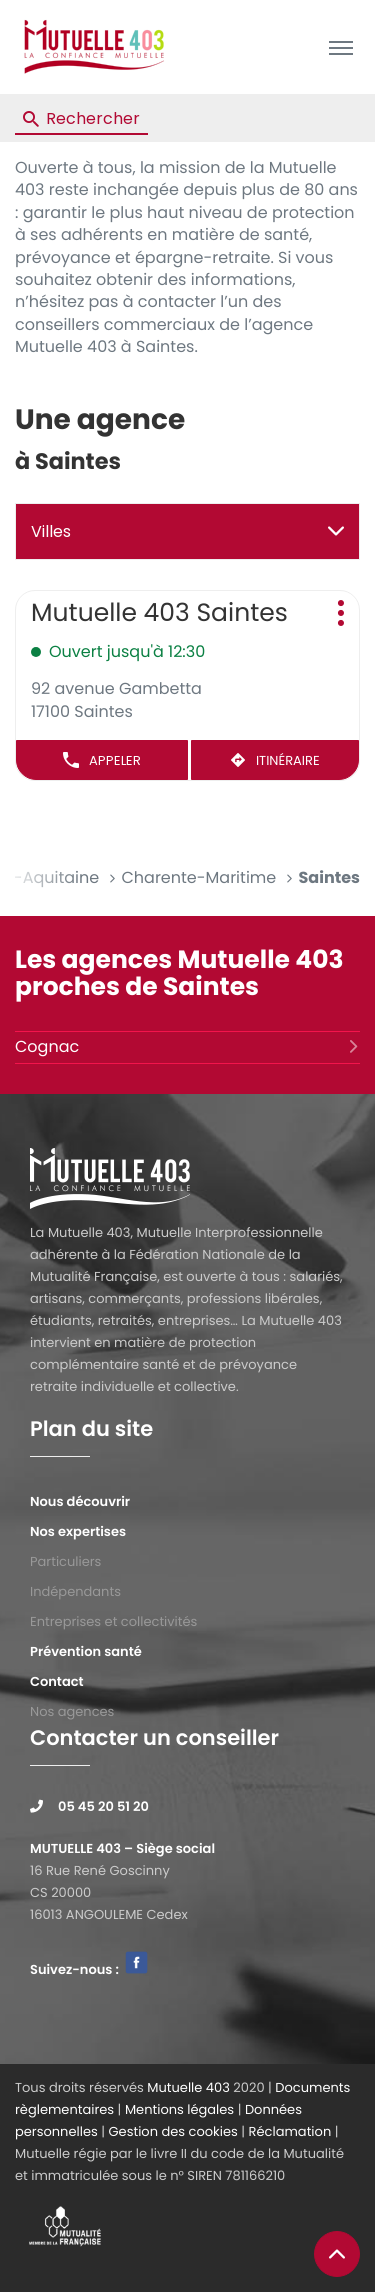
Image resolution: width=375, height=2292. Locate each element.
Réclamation (290, 2131)
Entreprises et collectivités (113, 1621)
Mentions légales (179, 2109)
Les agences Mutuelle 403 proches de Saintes (179, 973)
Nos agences (72, 1711)
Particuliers (65, 1561)
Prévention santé (86, 1651)
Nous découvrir (80, 1501)
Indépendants (75, 1591)
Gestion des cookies (172, 2131)
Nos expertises (78, 1531)
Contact (57, 1681)
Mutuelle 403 (188, 2087)
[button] (340, 47)
